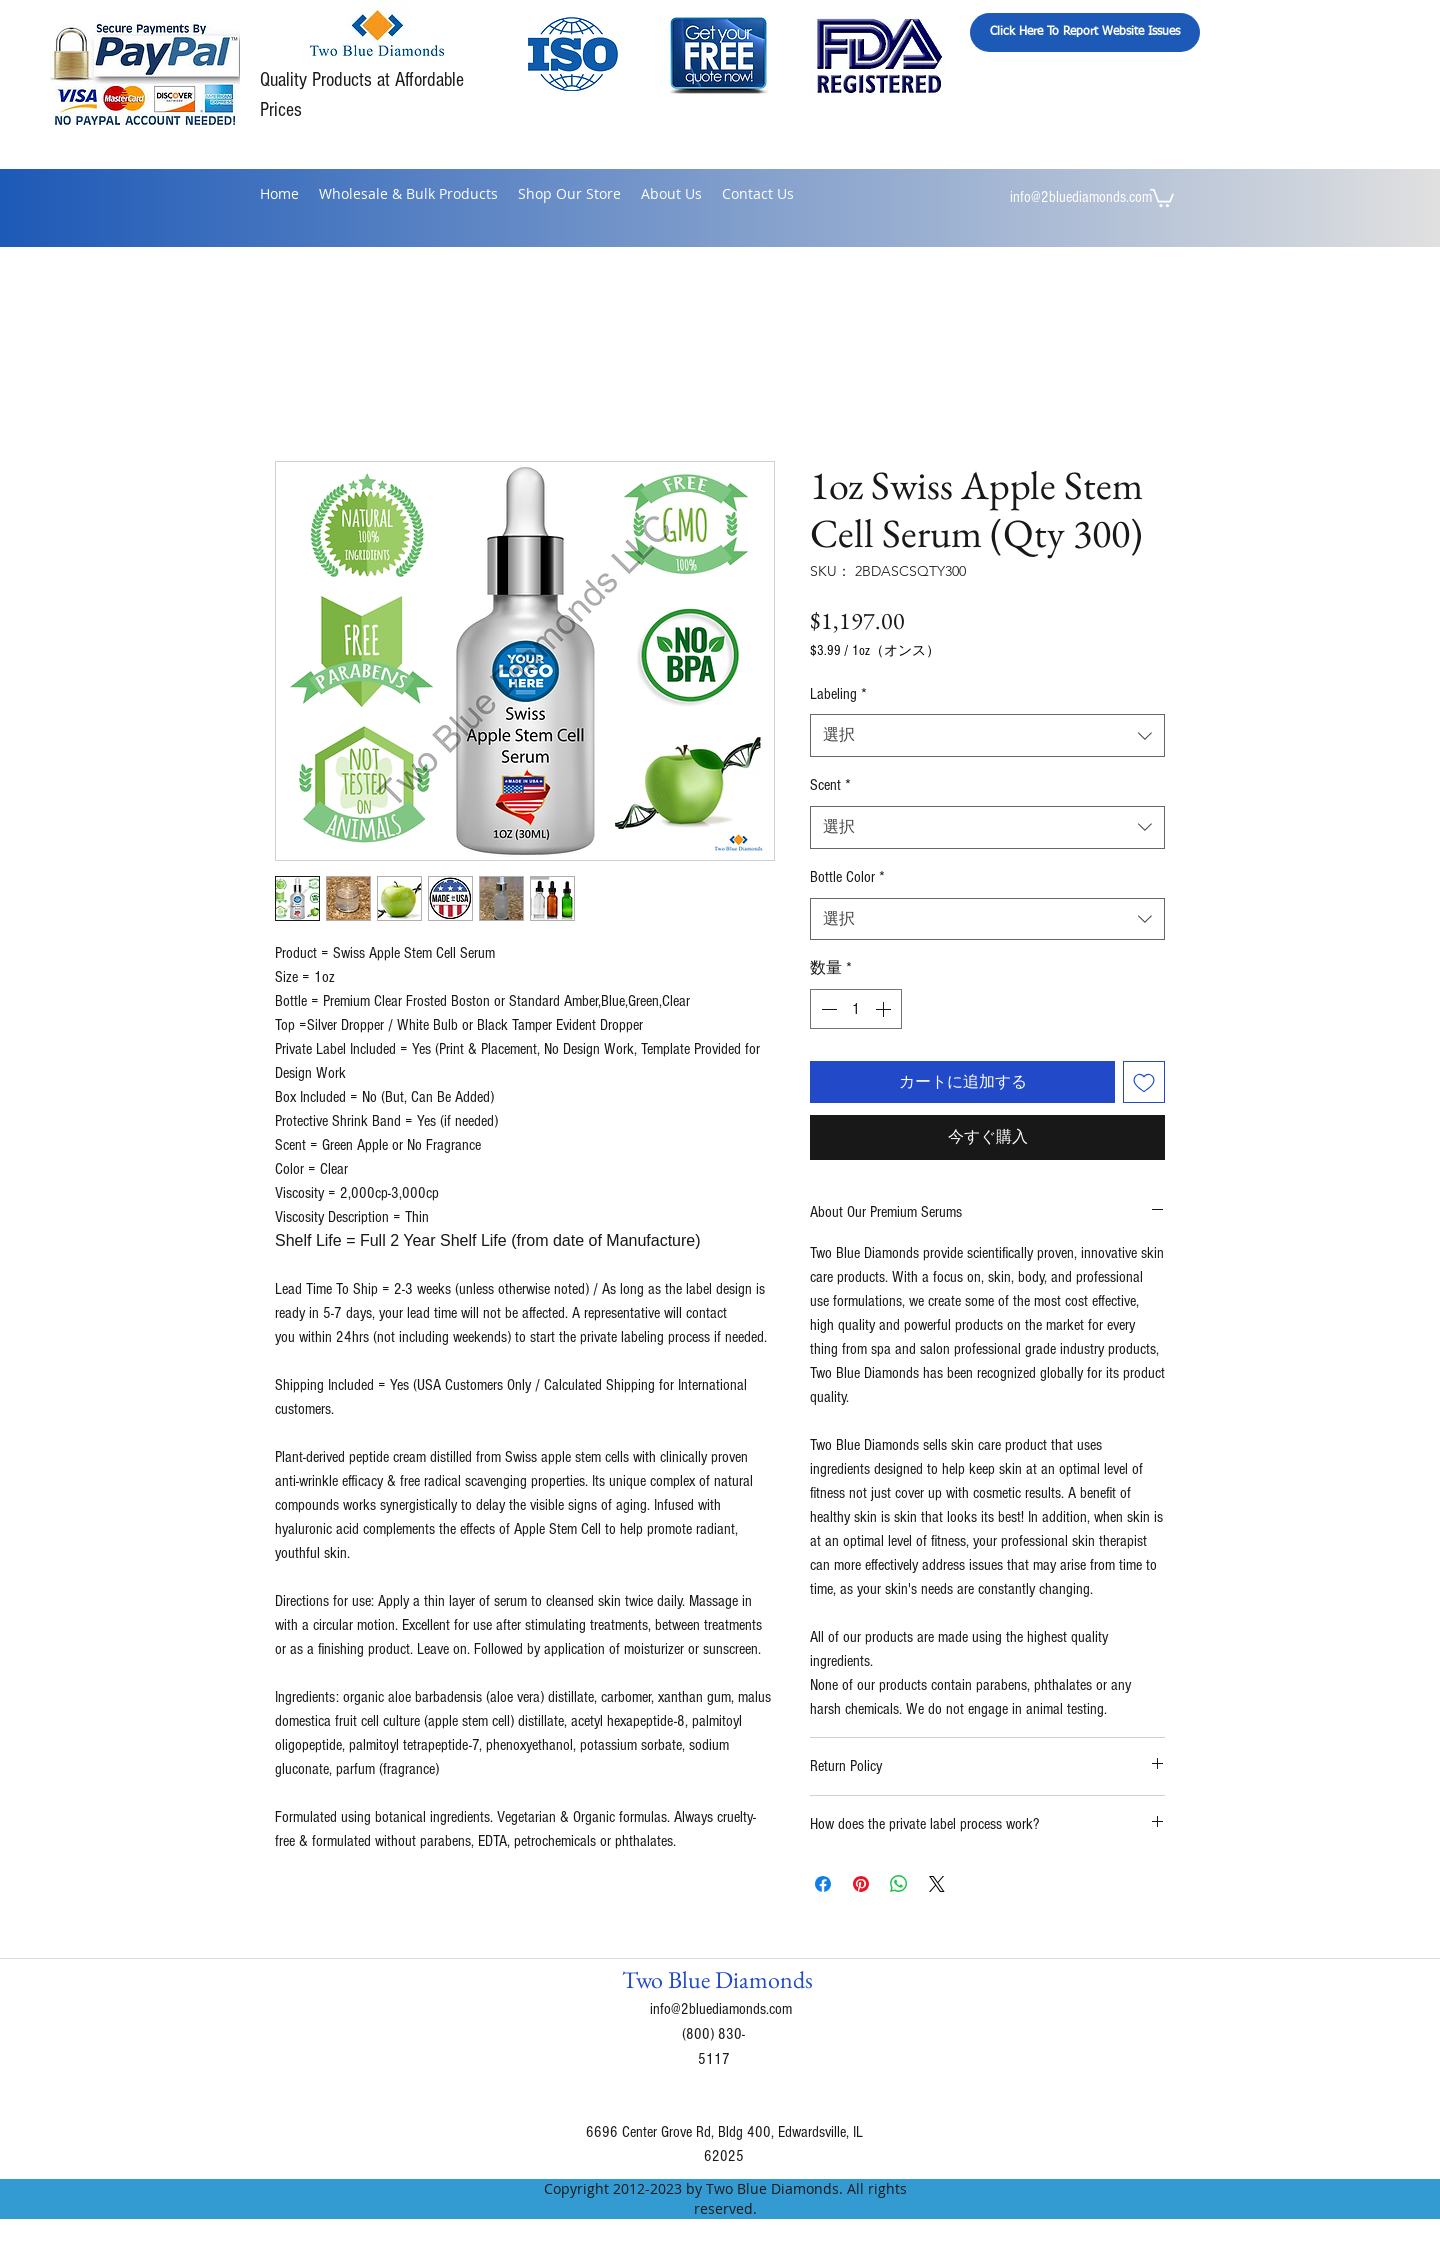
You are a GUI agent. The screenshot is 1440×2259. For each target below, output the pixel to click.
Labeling (838, 694)
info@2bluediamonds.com (1081, 197)
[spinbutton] (856, 1009)
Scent (830, 785)
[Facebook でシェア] (823, 1884)
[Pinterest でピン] (861, 1884)
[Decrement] (827, 1009)
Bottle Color (847, 877)
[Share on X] (937, 1884)
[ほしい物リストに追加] (1144, 1082)
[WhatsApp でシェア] (899, 1884)
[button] (1162, 197)
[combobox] (987, 735)
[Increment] (885, 1009)
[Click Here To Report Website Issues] (1085, 32)
